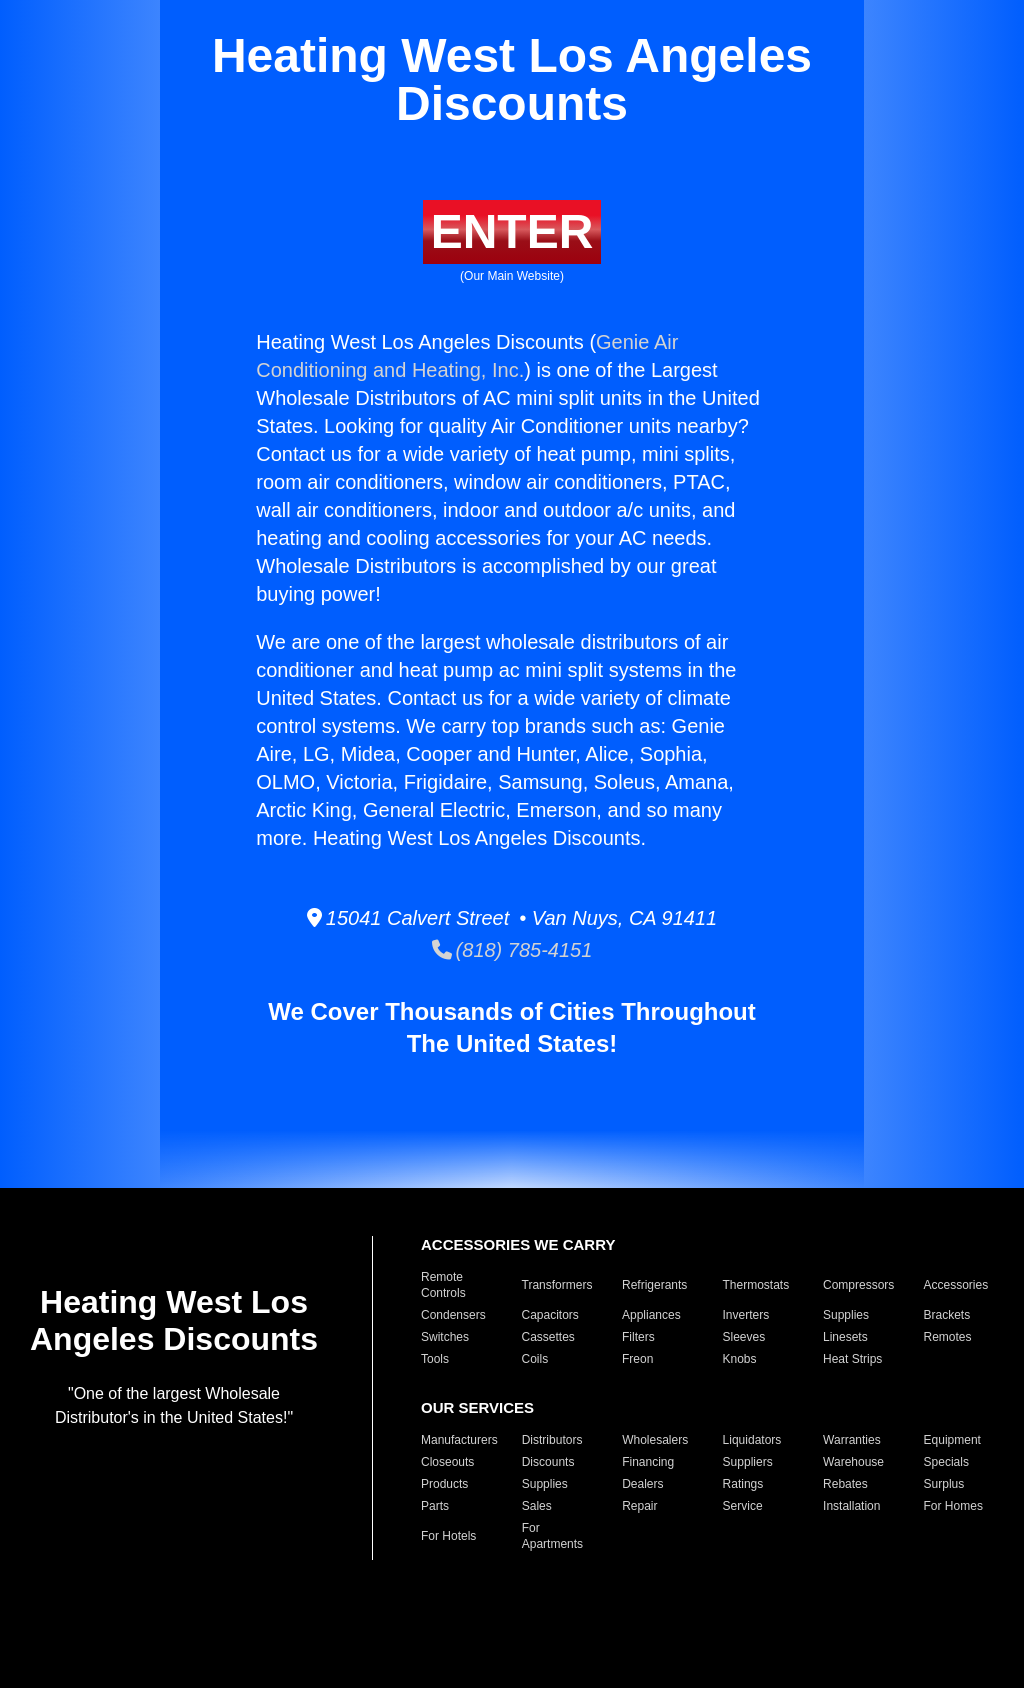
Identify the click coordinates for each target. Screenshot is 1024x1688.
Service (743, 1506)
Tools (435, 1359)
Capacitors (550, 1315)
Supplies (846, 1315)
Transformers (557, 1285)
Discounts (548, 1462)
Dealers (642, 1484)
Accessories (956, 1285)
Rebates (845, 1484)
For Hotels (448, 1536)
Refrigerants (654, 1285)
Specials (946, 1462)
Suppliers (748, 1462)
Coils (535, 1359)
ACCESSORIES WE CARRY (518, 1244)
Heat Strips (852, 1359)
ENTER (512, 231)
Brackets (947, 1315)
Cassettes (548, 1337)
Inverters (746, 1315)
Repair (639, 1506)
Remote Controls (443, 1285)
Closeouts (447, 1462)
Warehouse (853, 1462)
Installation (851, 1506)
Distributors (552, 1440)
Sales (537, 1506)
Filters (638, 1337)
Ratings (743, 1484)
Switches (445, 1337)
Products (444, 1484)
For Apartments (552, 1536)
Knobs (740, 1359)
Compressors (858, 1285)
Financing (648, 1462)
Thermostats (756, 1285)
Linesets (845, 1337)
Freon (637, 1359)
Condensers (453, 1315)
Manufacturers (459, 1440)
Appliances (651, 1315)
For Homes (953, 1506)
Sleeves (744, 1337)
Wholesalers (655, 1440)
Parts (435, 1506)
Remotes (948, 1337)
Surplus (944, 1484)
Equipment (952, 1440)
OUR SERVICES (477, 1407)
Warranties (852, 1440)
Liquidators (752, 1440)
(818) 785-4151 (512, 950)
